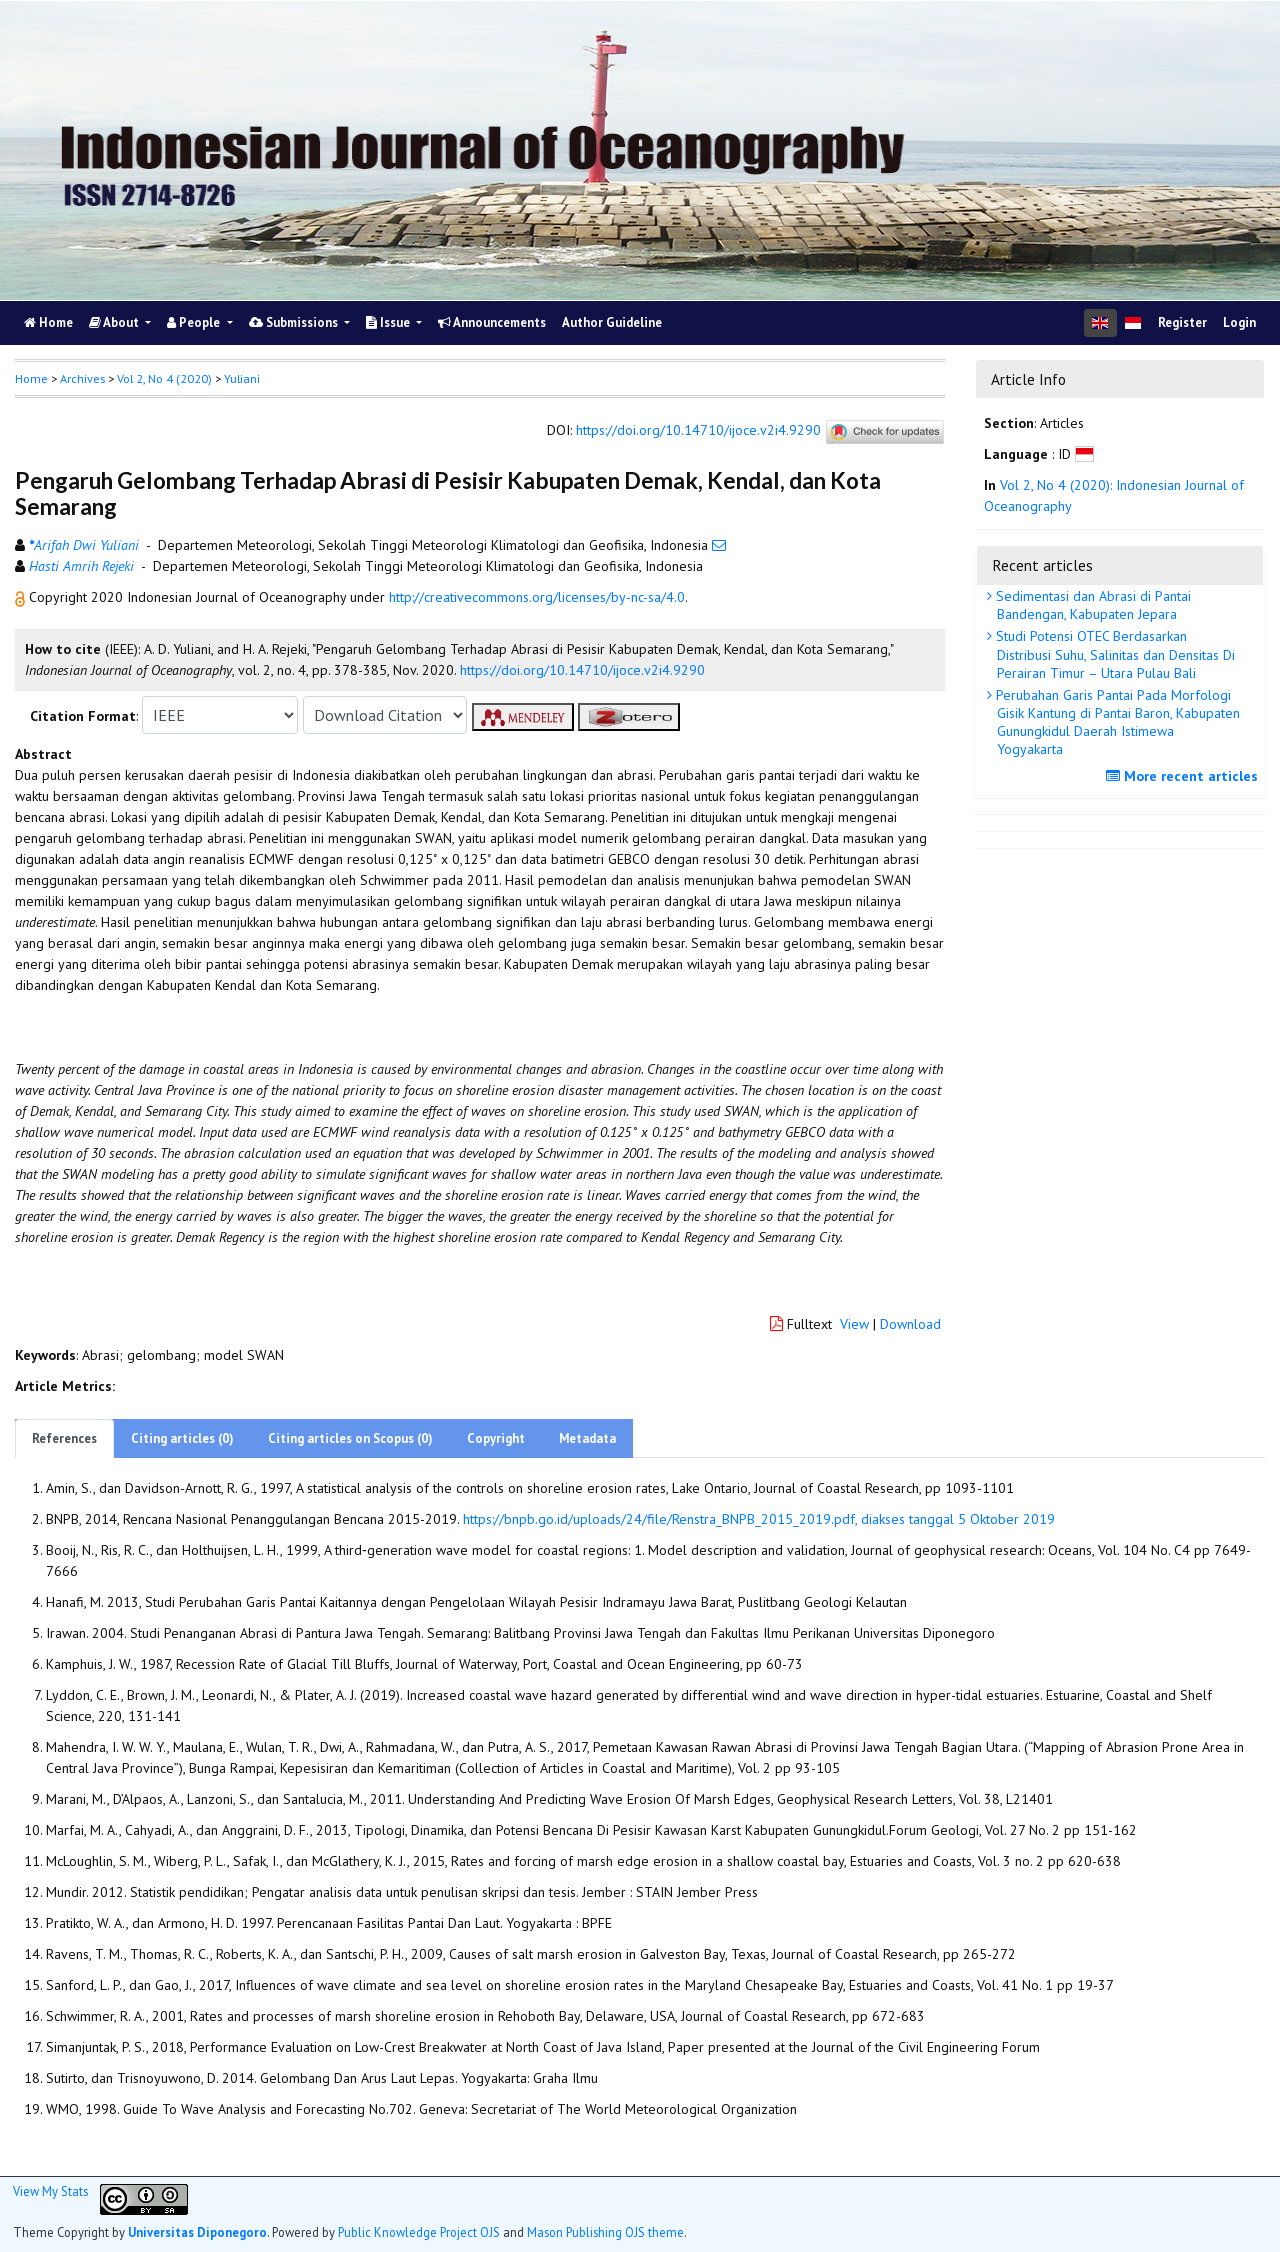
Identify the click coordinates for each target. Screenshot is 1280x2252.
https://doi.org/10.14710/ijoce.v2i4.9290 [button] (582, 670)
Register (1182, 322)
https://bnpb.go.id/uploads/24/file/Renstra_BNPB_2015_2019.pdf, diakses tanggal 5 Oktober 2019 (759, 1519)
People (195, 322)
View (854, 1324)
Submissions (295, 322)
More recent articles (1184, 776)
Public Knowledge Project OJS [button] (419, 2232)
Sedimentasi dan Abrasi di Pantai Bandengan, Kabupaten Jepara (1091, 605)
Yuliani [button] (242, 378)
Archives (82, 378)
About (115, 322)
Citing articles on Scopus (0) (350, 1438)
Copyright (496, 1438)
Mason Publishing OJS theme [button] (605, 2232)
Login (1239, 322)
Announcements (492, 322)
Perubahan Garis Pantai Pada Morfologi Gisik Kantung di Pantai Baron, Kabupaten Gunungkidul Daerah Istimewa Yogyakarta (1116, 722)
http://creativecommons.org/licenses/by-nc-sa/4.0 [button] (537, 597)
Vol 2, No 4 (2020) (164, 378)
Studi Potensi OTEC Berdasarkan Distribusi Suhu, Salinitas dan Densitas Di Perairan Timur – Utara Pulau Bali (1113, 654)
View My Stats (50, 2191)
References (64, 1438)
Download (910, 1324)
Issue (389, 322)
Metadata (587, 1438)
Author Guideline (612, 322)
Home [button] (31, 378)
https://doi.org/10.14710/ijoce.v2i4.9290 (698, 431)
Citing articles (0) (182, 1438)
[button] (22, 597)
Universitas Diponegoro (197, 2232)
